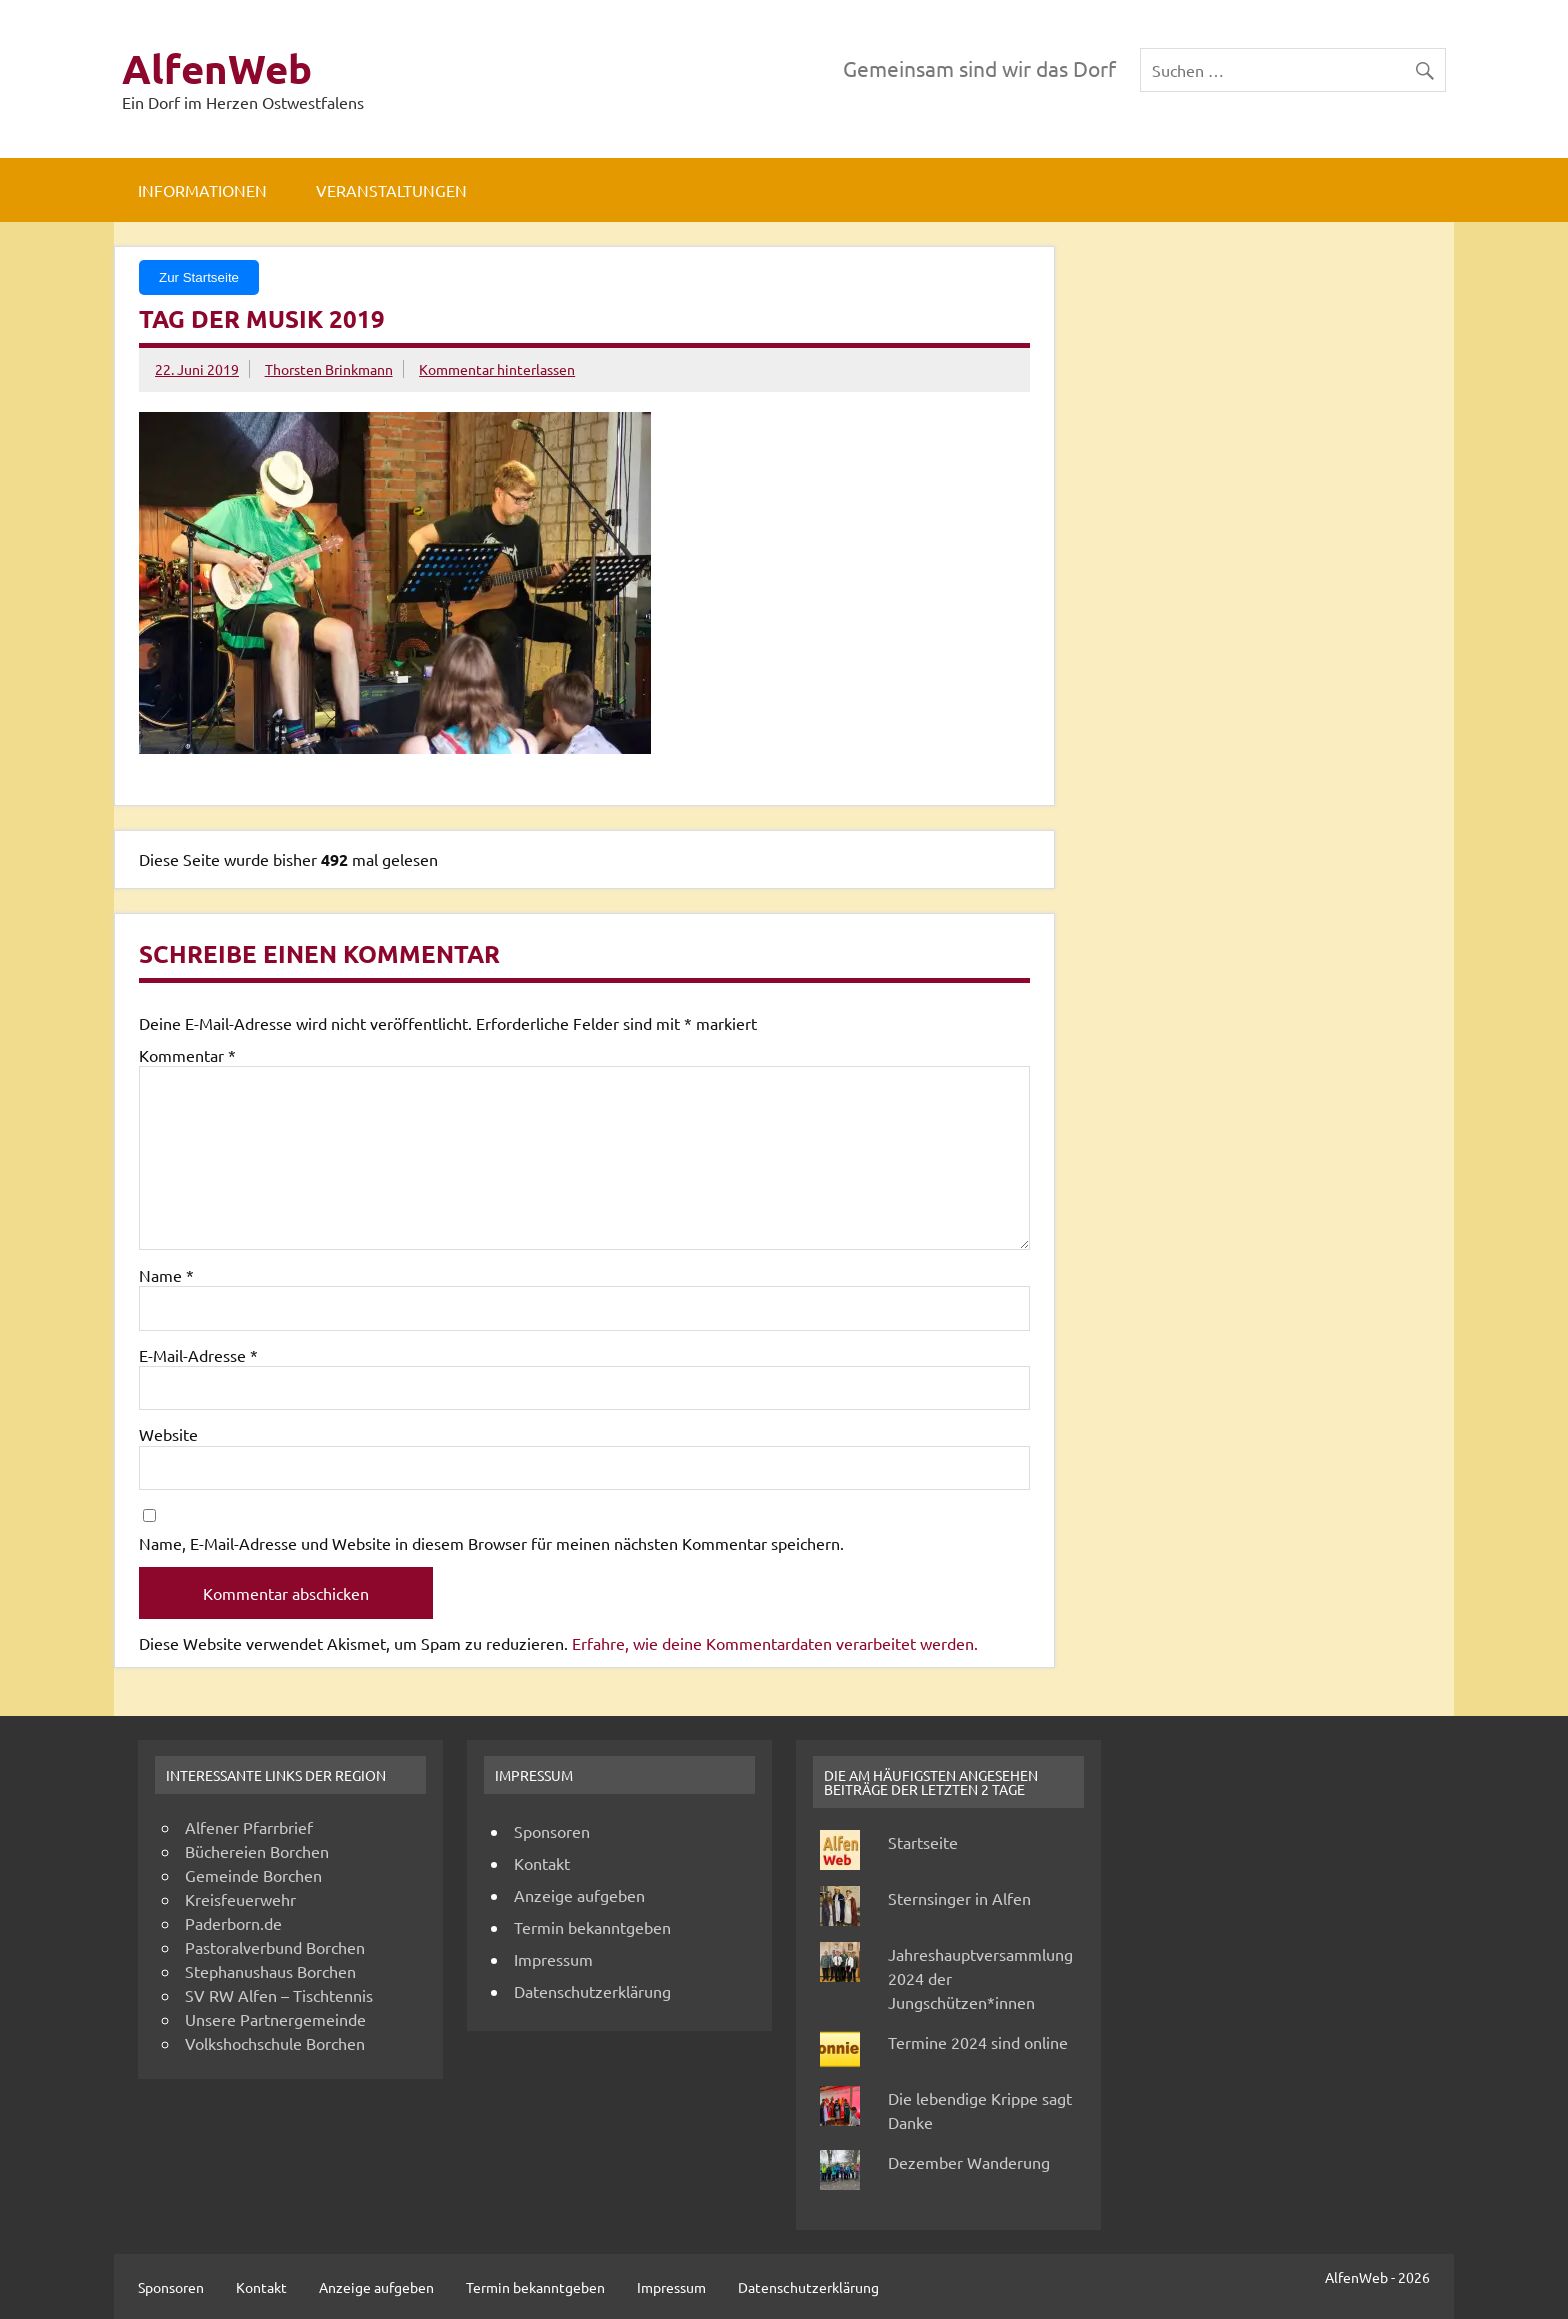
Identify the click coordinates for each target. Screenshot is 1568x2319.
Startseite (923, 1842)
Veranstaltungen (391, 190)
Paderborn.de (233, 1923)
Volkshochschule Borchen (275, 2043)
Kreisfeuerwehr (240, 1899)
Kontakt (542, 1863)
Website (168, 1434)
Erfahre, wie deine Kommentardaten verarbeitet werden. (775, 1643)
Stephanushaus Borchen (270, 1971)
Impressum (553, 1959)
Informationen (202, 190)
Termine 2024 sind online (978, 2042)
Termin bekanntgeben (592, 1927)
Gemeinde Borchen (253, 1875)
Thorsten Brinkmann (329, 369)
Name (166, 1275)
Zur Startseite (199, 277)
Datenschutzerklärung (592, 1991)
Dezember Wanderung (969, 2162)
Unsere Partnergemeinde (275, 2019)
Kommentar (187, 1055)
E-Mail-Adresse (198, 1355)
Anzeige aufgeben (579, 1895)
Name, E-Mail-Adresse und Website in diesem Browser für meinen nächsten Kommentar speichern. (491, 1543)
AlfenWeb (217, 68)
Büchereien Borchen (257, 1851)
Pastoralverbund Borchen (275, 1947)
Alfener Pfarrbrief (249, 1827)
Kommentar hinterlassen (497, 369)
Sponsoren (552, 1831)
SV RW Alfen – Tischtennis (279, 1995)
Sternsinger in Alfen (959, 1898)
